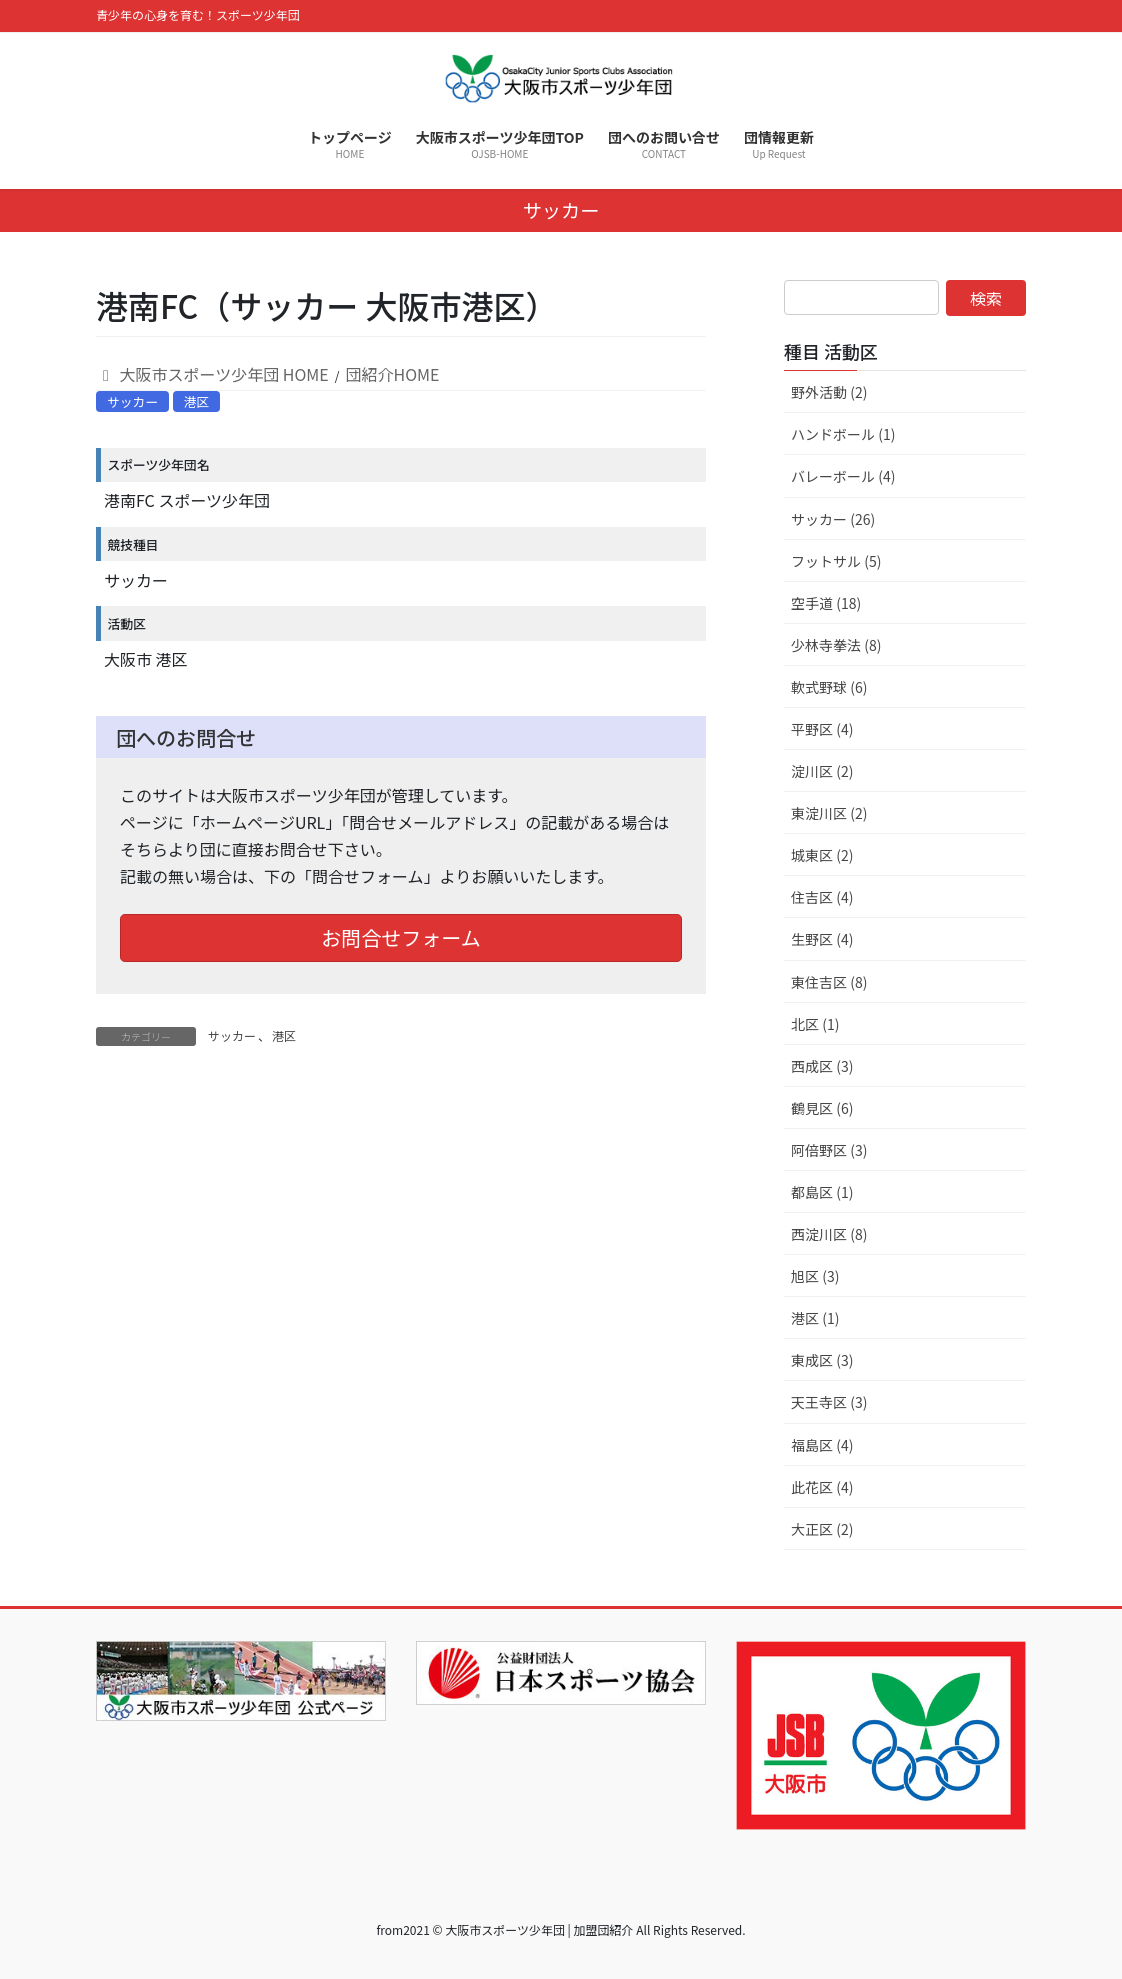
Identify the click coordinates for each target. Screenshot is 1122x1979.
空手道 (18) (826, 603)
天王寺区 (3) (829, 1402)
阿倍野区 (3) (829, 1150)
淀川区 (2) (822, 771)
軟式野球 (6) (829, 687)
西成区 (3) (822, 1066)
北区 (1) (815, 1024)
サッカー (132, 401)
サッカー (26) (833, 519)
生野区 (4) (822, 939)
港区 (197, 401)
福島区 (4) (822, 1445)
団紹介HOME (393, 374)
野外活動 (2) (829, 392)
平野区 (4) (822, 729)
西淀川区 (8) (829, 1234)
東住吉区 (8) (829, 982)
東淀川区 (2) (829, 813)
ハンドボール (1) (843, 434)
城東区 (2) (822, 855)
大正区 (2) (822, 1529)
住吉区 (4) (822, 897)
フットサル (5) (836, 561)
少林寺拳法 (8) (836, 645)
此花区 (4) (822, 1487)
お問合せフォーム (400, 937)
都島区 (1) (822, 1192)
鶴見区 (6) (822, 1108)
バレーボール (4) (843, 476)
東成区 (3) (822, 1360)
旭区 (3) (815, 1276)
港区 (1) (815, 1318)
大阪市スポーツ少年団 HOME (212, 374)
